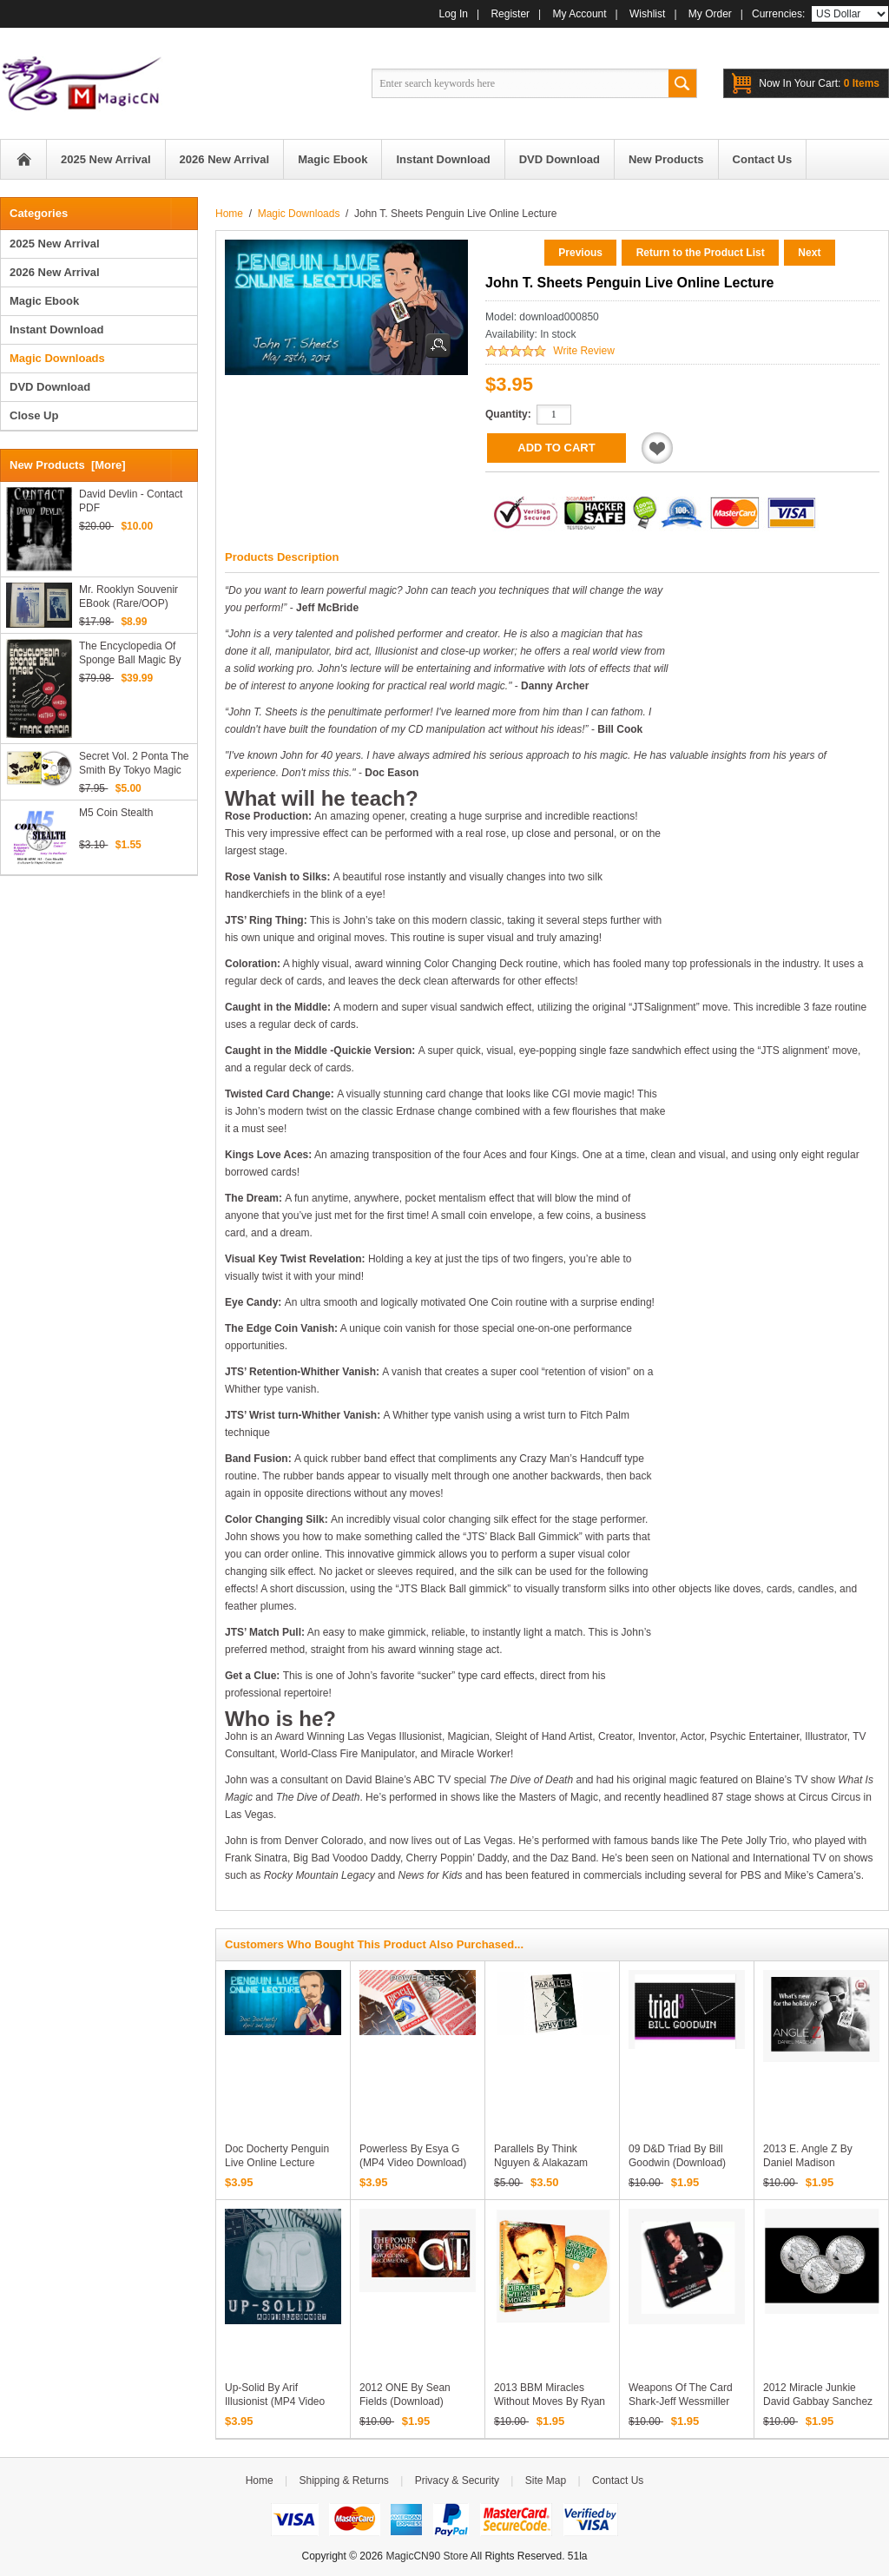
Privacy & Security (457, 2480)
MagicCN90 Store (426, 2556)
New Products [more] (68, 464)
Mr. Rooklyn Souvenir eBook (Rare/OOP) (128, 596)
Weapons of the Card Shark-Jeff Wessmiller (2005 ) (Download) (681, 2401)
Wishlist (647, 14)
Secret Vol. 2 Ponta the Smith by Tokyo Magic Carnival (134, 763)
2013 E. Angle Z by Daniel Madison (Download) (808, 2163)
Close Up (34, 415)
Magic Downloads (299, 214)
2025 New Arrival (55, 243)
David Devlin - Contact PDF (130, 501)
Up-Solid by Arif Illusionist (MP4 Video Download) (275, 2401)
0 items (819, 83)
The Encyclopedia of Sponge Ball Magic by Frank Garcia (130, 653)
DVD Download (50, 386)
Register (510, 14)
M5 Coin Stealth (116, 813)
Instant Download (56, 329)
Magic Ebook (44, 300)
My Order (710, 14)
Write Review (583, 351)
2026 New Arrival (55, 272)
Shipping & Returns (343, 2480)
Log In (453, 14)
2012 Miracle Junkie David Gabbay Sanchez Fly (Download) (818, 2401)
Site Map (545, 2480)
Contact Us (617, 2480)
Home (23, 159)
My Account (580, 14)
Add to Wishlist (657, 448)
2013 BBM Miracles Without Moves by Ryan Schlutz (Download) (549, 2401)
